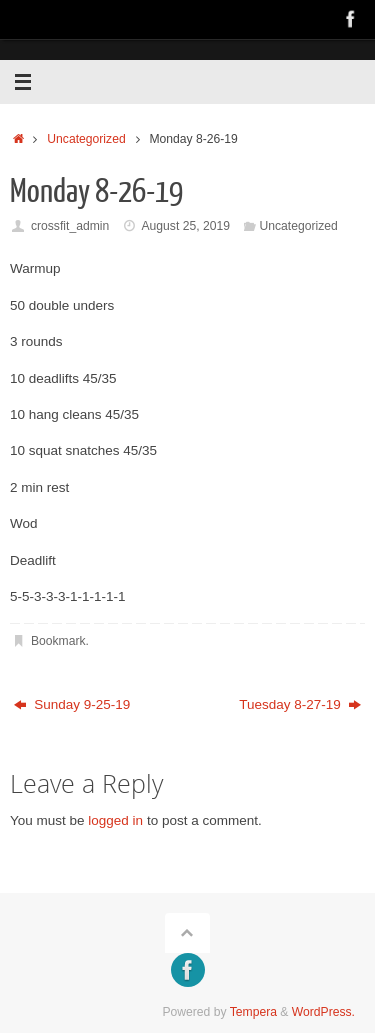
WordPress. (323, 1012)
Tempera (253, 1012)
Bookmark (58, 641)
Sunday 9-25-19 (72, 704)
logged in (115, 820)
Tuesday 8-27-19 (300, 704)
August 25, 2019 (185, 226)
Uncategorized (86, 139)
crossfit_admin (70, 226)
